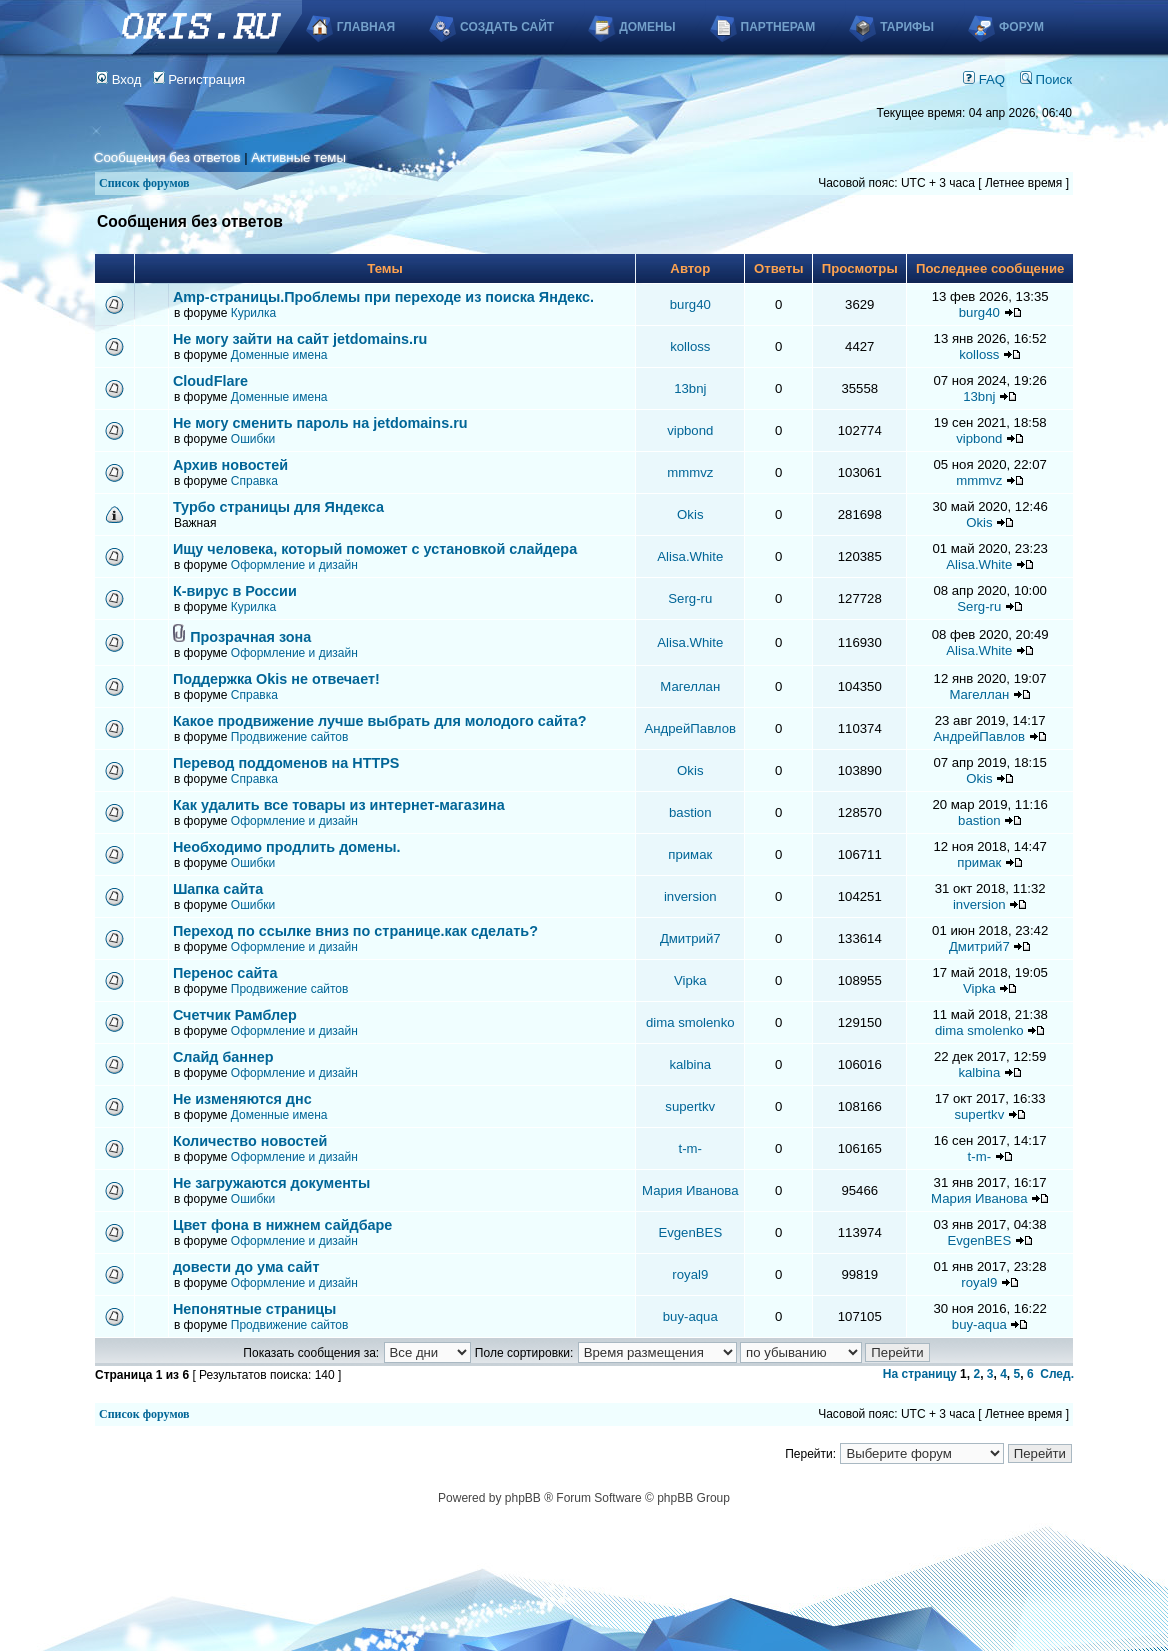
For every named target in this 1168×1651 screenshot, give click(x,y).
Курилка (253, 313)
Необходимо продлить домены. (287, 847)
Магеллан (690, 686)
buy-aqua (690, 1316)
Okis (690, 514)
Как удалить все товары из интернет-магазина (339, 805)
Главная (366, 27)
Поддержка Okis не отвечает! (276, 679)
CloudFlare (210, 381)
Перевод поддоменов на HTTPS (286, 763)
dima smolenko (690, 1022)
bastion (690, 812)
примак (690, 854)
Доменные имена (279, 355)
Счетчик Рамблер (235, 1015)
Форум (1021, 27)
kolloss (690, 346)
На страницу (920, 1374)
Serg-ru (690, 598)
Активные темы (298, 157)
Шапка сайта (218, 889)
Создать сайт (507, 27)
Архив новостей (230, 465)
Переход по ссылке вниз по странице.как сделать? (355, 931)
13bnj (690, 388)
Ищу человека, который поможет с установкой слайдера (375, 549)
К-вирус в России (235, 591)
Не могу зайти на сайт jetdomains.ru (300, 339)
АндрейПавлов (691, 728)
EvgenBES (690, 1232)
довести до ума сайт (246, 1267)
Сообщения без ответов (167, 157)
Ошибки (253, 439)
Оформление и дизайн (294, 565)
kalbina (690, 1064)
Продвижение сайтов (290, 737)
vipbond (690, 430)
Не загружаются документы (271, 1183)
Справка (254, 481)
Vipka (690, 980)
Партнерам (778, 27)
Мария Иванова (690, 1190)
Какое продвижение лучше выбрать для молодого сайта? (380, 721)
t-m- (690, 1148)
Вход (119, 79)
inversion (690, 896)
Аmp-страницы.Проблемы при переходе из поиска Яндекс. (383, 297)
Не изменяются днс (242, 1099)
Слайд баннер (223, 1057)
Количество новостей (250, 1141)
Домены (647, 27)
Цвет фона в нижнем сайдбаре (283, 1225)
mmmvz (690, 472)
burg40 (690, 304)
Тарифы (907, 27)
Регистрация (199, 79)
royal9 (690, 1274)
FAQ (984, 79)
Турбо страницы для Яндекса (278, 507)
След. (1057, 1374)
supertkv (690, 1106)
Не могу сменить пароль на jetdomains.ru (320, 423)
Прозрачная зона (250, 637)
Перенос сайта (225, 973)
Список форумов (144, 183)
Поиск (1046, 79)
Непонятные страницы (255, 1309)
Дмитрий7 (690, 938)
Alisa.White (690, 556)
